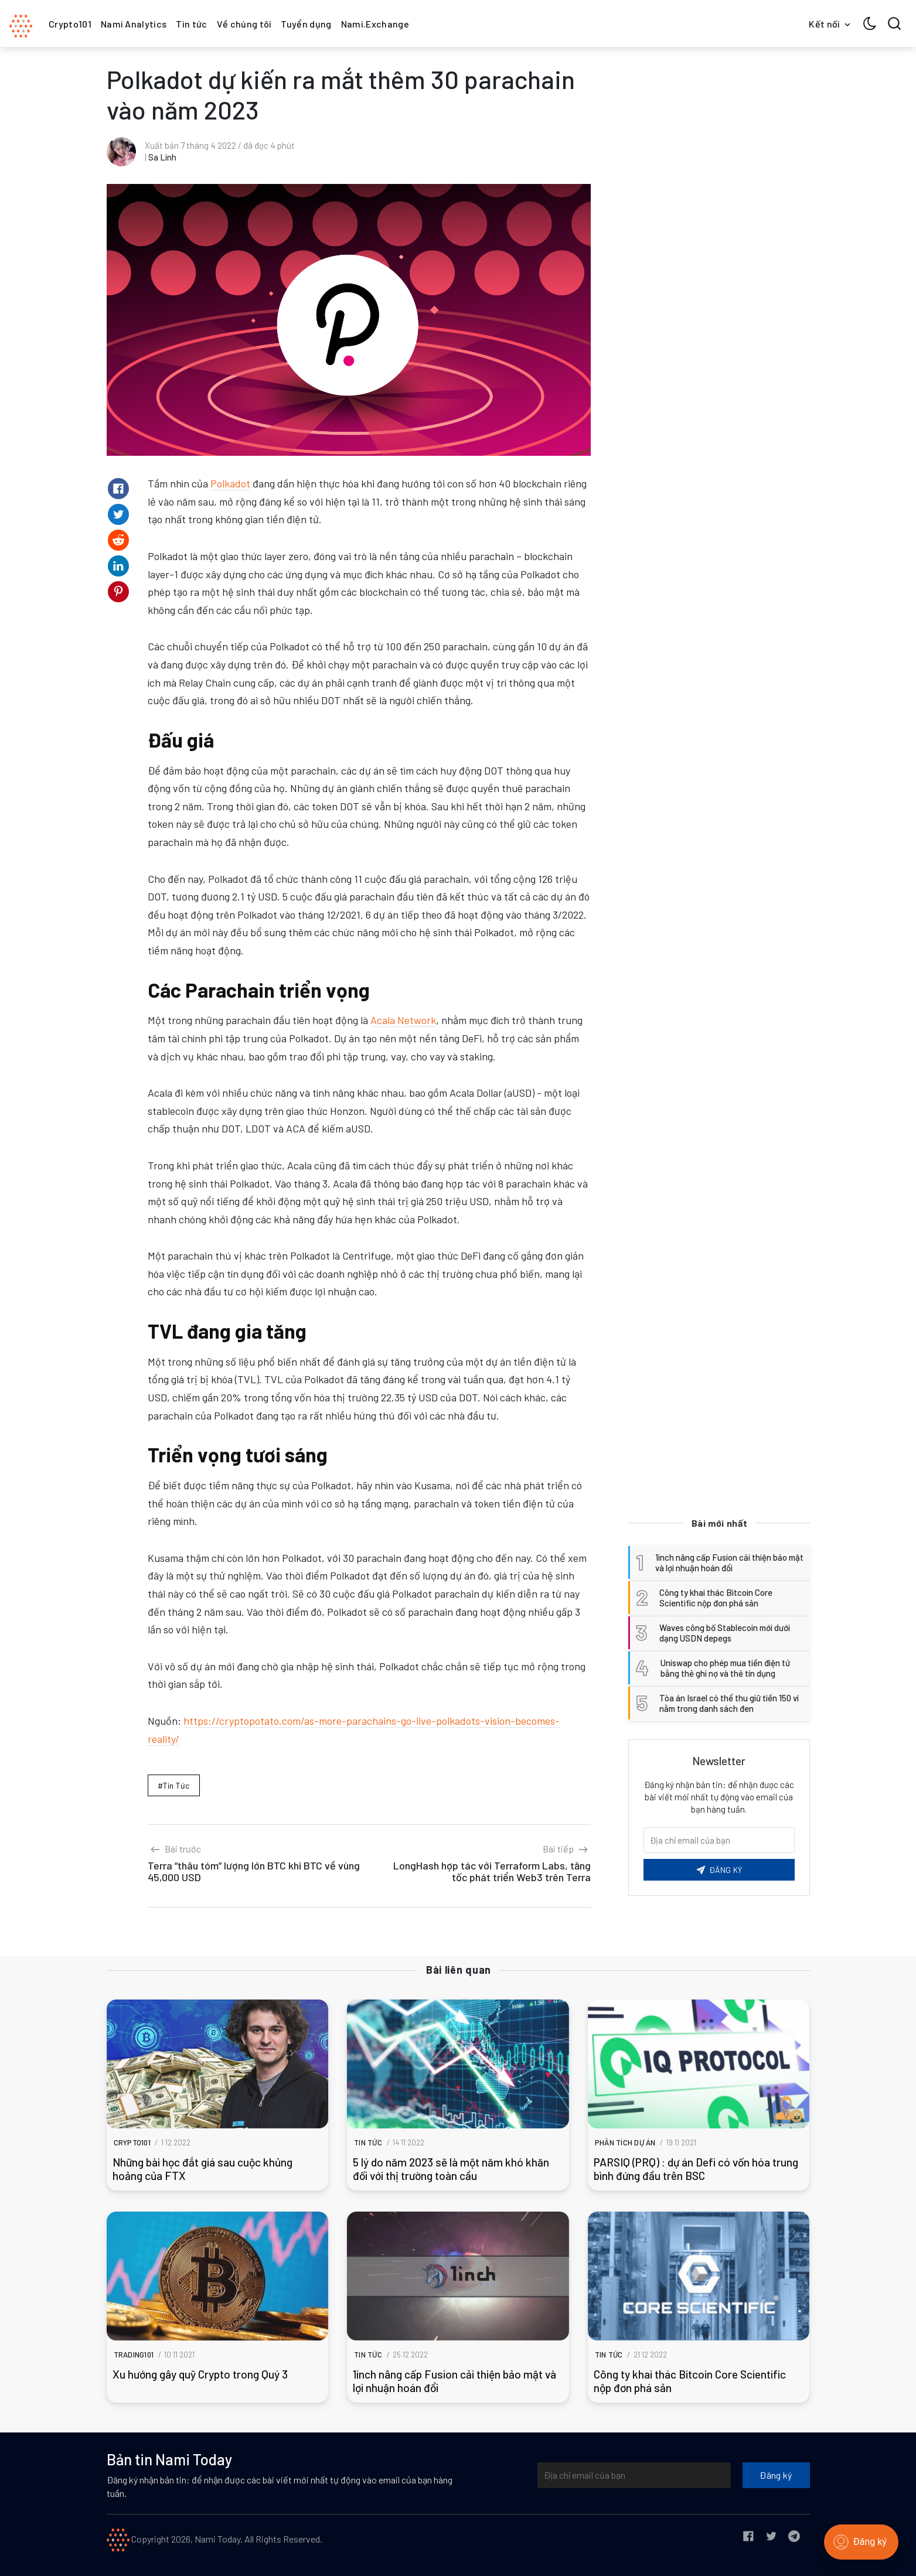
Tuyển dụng (306, 23)
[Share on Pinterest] (118, 591)
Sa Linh (162, 157)
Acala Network (403, 1020)
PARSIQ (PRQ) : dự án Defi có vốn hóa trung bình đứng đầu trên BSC (696, 2168)
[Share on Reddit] (118, 540)
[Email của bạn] (719, 1840)
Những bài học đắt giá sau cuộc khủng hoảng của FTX (202, 2168)
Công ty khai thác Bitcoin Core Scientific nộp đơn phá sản (690, 2380)
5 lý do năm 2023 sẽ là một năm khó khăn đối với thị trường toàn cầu (451, 2168)
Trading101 (134, 2354)
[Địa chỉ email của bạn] (634, 2475)
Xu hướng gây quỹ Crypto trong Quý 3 (200, 2374)
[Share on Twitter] (118, 514)
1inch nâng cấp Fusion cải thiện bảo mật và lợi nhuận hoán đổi (454, 2380)
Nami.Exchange (375, 23)
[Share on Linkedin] (118, 565)
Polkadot (230, 483)
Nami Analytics (133, 23)
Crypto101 (70, 23)
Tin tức (191, 23)
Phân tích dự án (625, 2142)
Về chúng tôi (244, 23)
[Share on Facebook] (118, 488)
